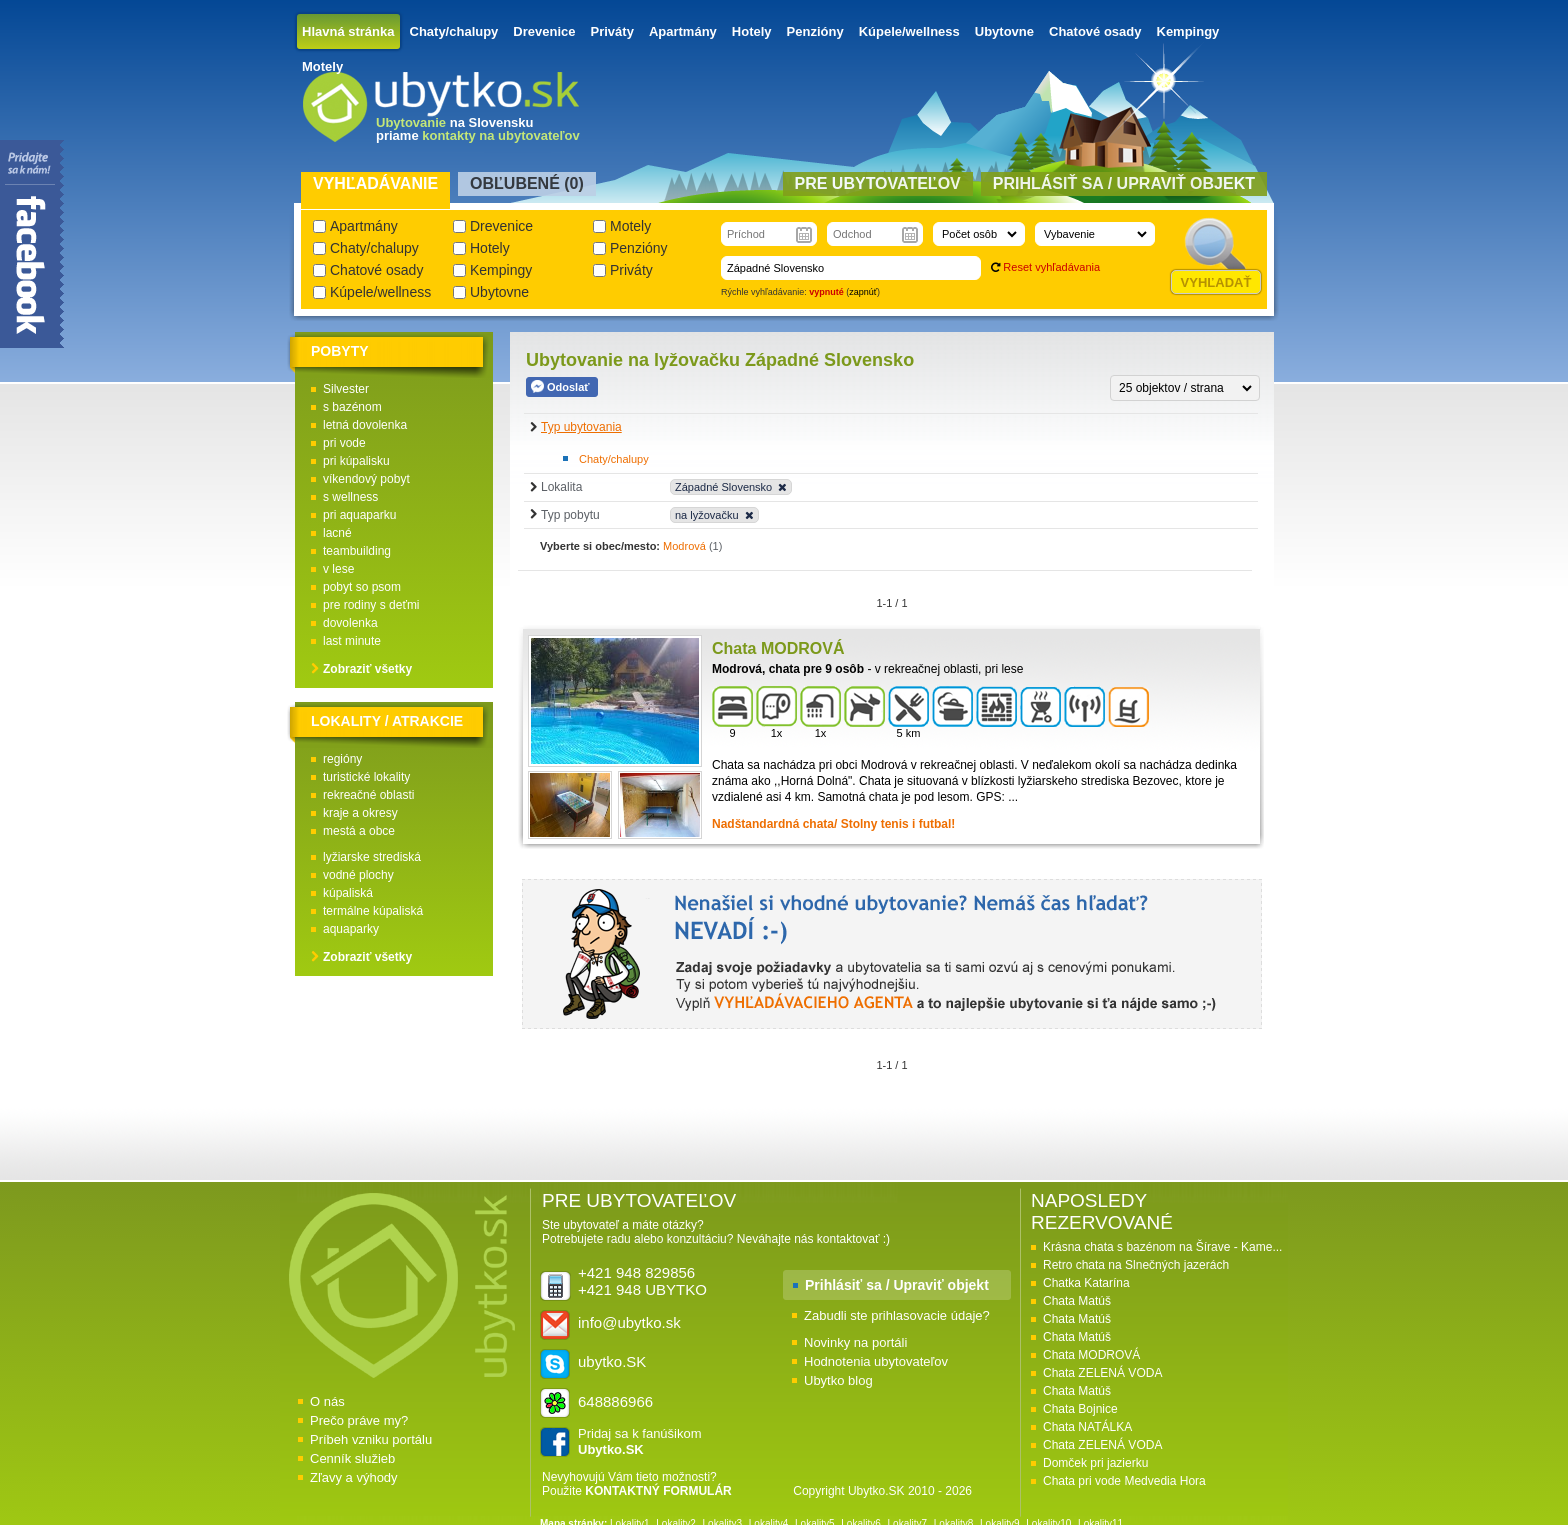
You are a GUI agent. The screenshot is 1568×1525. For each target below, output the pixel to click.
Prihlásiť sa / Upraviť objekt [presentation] (1124, 183)
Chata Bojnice (1080, 1409)
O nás (327, 1401)
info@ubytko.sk (629, 1322)
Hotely (752, 31)
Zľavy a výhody (354, 1477)
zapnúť (863, 292)
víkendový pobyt (366, 479)
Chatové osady (1095, 31)
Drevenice (544, 31)
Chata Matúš (1077, 1301)
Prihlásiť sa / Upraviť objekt (897, 1285)
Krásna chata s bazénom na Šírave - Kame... (1162, 1247)
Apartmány (683, 31)
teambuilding (357, 551)
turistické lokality (366, 777)
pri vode (344, 443)
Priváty (612, 31)
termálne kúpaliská (373, 911)
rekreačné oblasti (368, 795)
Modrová (684, 546)
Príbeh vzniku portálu (371, 1439)
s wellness (350, 497)
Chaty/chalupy (454, 31)
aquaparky (351, 929)
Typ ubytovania (581, 427)
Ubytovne (1004, 31)
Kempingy (1188, 31)
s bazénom (352, 407)
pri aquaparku (359, 515)
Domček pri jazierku (1095, 1463)
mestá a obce (359, 831)
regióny (342, 759)
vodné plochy (358, 875)
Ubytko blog (838, 1380)
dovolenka (350, 623)
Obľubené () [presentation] (527, 183)
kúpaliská (348, 893)
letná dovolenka (365, 425)
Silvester (346, 389)
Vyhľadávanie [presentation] (375, 183)
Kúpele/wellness (909, 31)
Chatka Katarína (1086, 1283)
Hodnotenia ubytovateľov (876, 1361)
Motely (322, 66)
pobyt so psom (362, 587)
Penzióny (815, 31)
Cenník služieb (352, 1458)
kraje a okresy (360, 813)
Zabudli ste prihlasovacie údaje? (897, 1315)
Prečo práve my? (359, 1420)
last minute (352, 641)
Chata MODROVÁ (1091, 1355)
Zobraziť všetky (367, 669)
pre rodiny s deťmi (371, 605)
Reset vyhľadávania (1051, 267)
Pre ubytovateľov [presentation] (878, 183)
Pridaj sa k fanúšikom (640, 1441)
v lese (338, 569)
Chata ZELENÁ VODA (1102, 1373)
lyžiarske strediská (372, 857)
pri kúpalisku (356, 461)
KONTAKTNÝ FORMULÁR (658, 1491)
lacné (337, 533)
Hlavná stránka (348, 31)
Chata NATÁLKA (1087, 1427)
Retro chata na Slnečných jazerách (1136, 1265)
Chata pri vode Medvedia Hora (1124, 1481)
